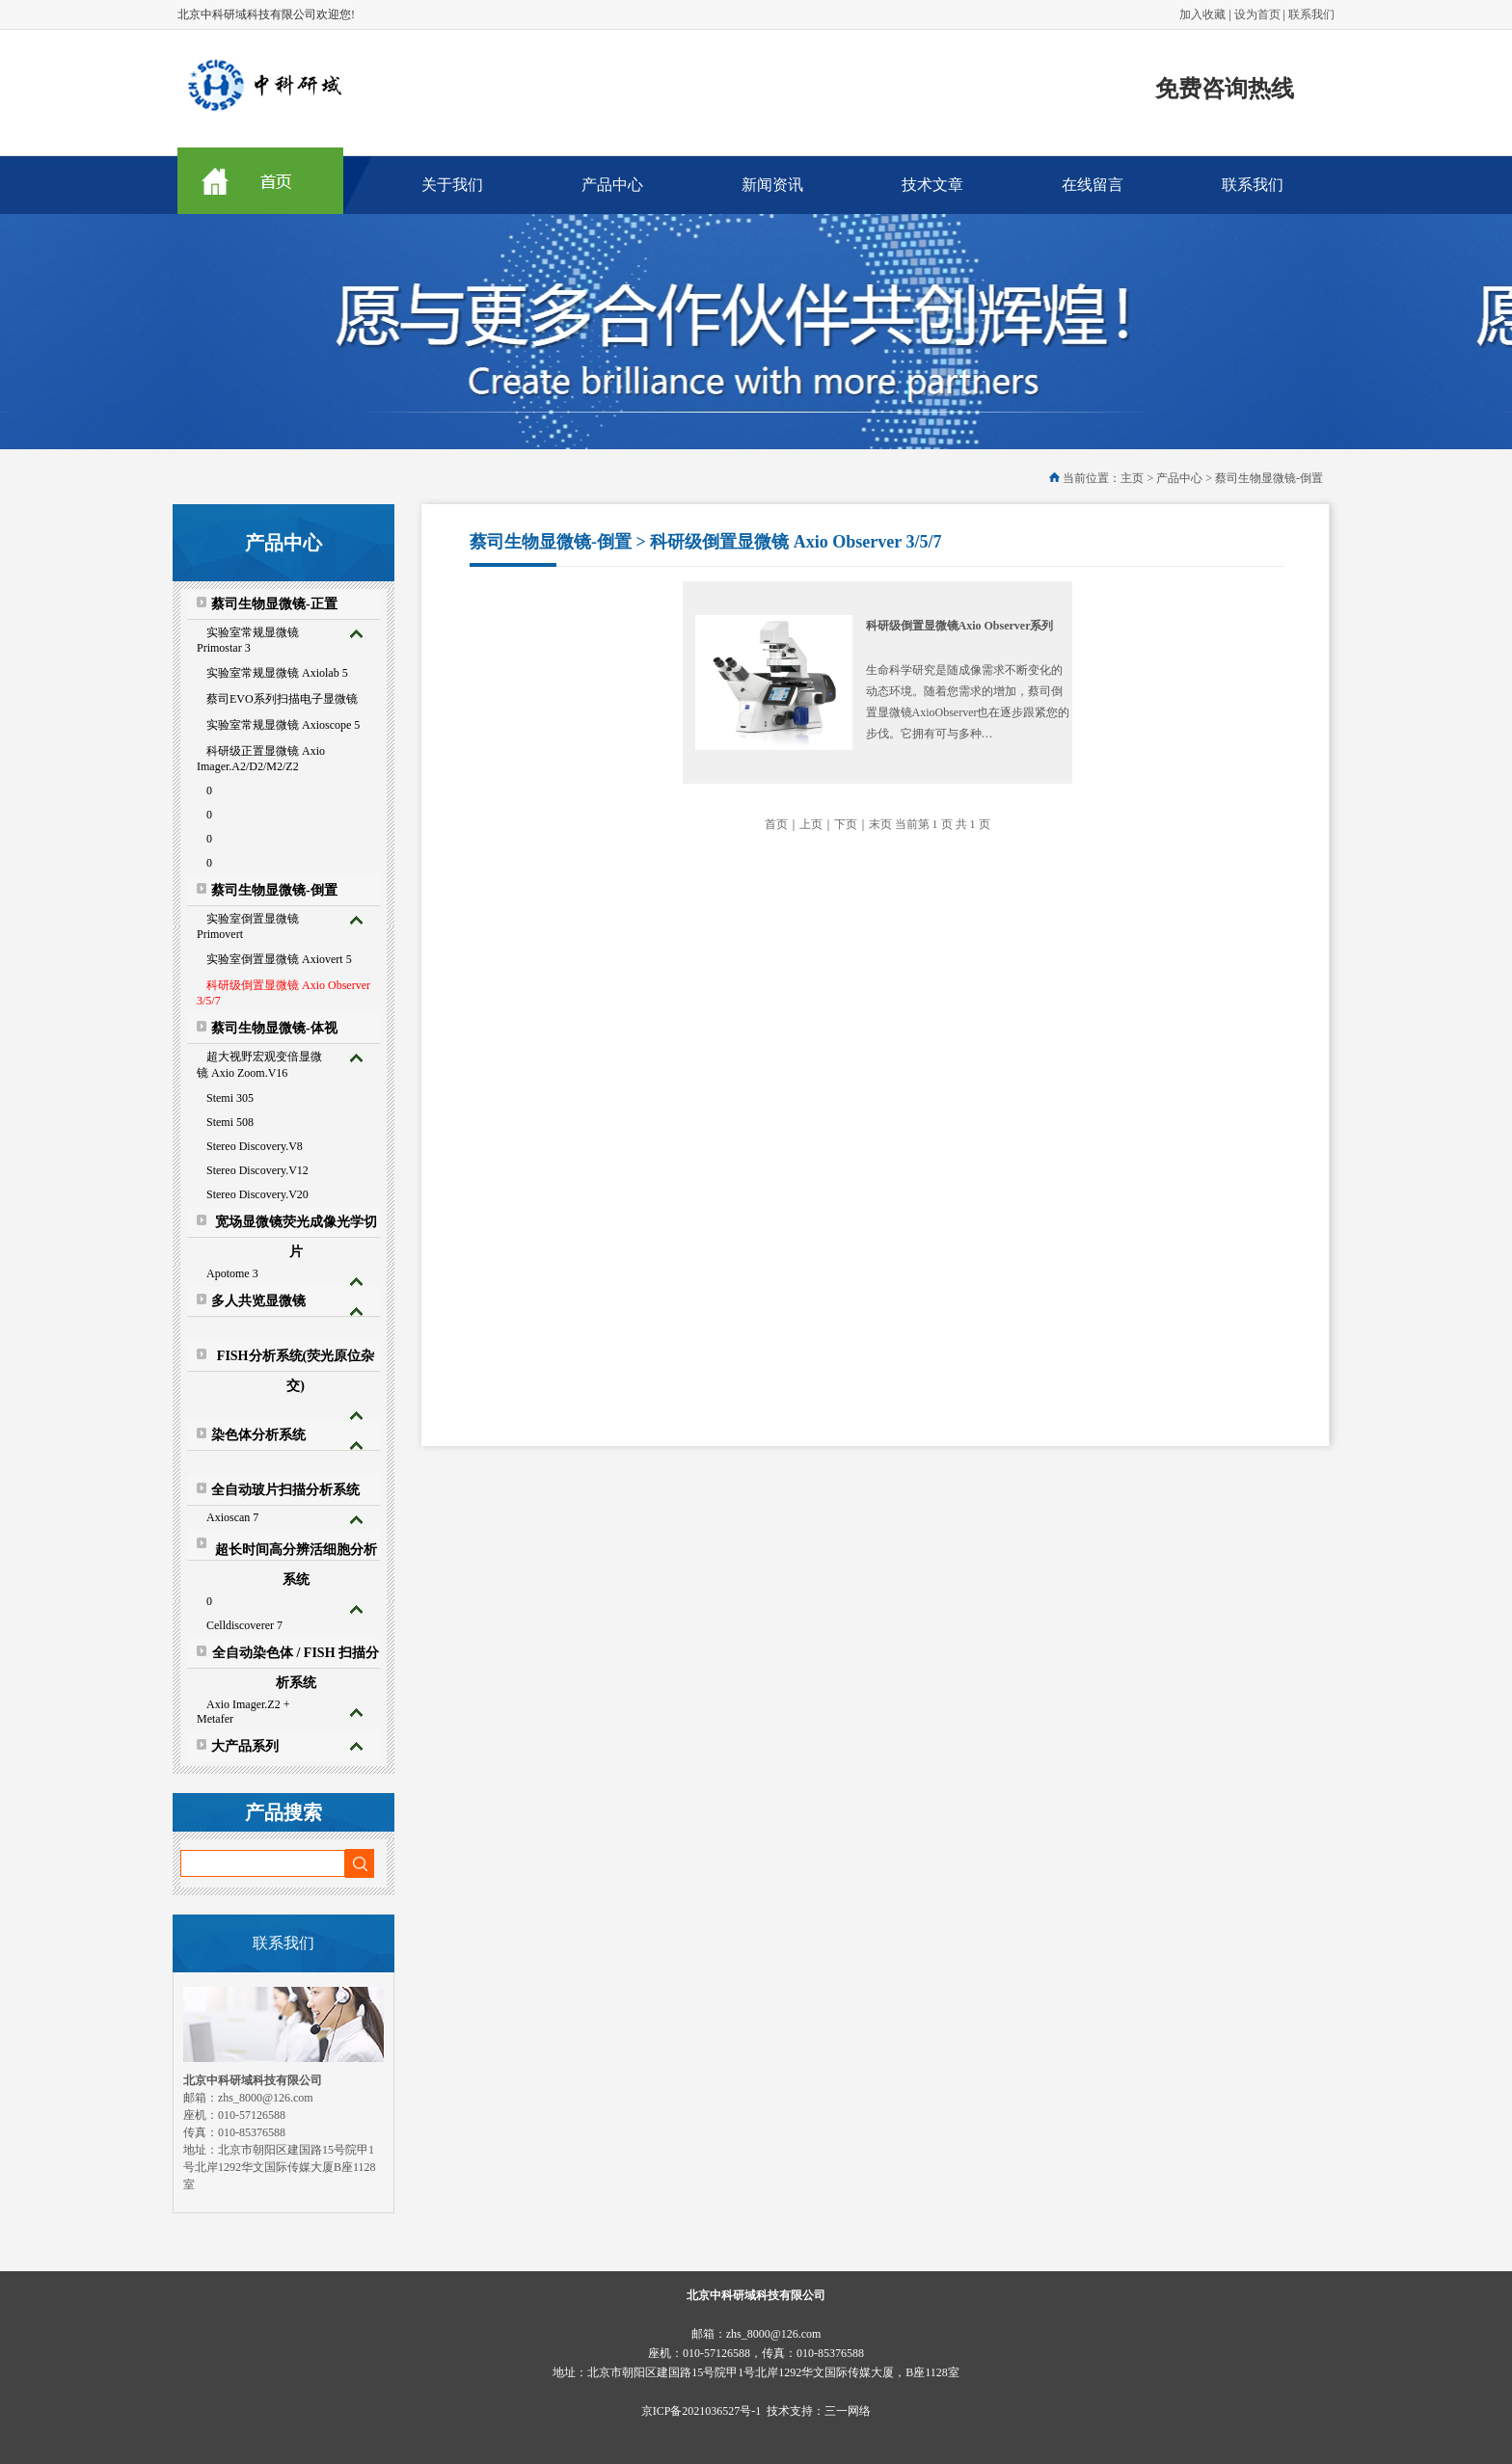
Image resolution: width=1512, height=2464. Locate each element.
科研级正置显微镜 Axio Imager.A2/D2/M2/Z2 (261, 758)
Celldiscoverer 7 (244, 1625)
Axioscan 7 (232, 1517)
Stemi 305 (230, 1098)
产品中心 (612, 184)
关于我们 (452, 184)
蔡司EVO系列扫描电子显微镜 (282, 699)
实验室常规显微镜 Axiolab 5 (277, 673)
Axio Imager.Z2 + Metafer (243, 1712)
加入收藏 (1202, 14)
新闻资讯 (772, 184)
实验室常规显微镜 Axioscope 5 (283, 725)
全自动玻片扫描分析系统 (285, 1490)
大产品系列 (245, 1746)
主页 (1132, 478)
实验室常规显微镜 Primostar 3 (248, 640)
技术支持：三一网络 (819, 2411)
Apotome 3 (232, 1273)
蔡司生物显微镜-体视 (274, 1028)
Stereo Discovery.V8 (254, 1146)
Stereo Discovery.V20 (257, 1194)
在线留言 (1092, 184)
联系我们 (1311, 14)
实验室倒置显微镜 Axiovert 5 (279, 959)
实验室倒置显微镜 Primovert (248, 926)
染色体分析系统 (258, 1435)
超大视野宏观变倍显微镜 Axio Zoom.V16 (259, 1065)
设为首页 (1257, 14)
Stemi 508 (230, 1122)
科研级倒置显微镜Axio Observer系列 (960, 625)
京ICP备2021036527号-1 (701, 2411)
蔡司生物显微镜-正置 (274, 604)
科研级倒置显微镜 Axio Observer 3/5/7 (283, 992)
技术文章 (932, 184)
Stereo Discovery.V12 (257, 1170)
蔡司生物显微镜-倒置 (274, 890)
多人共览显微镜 (258, 1301)
